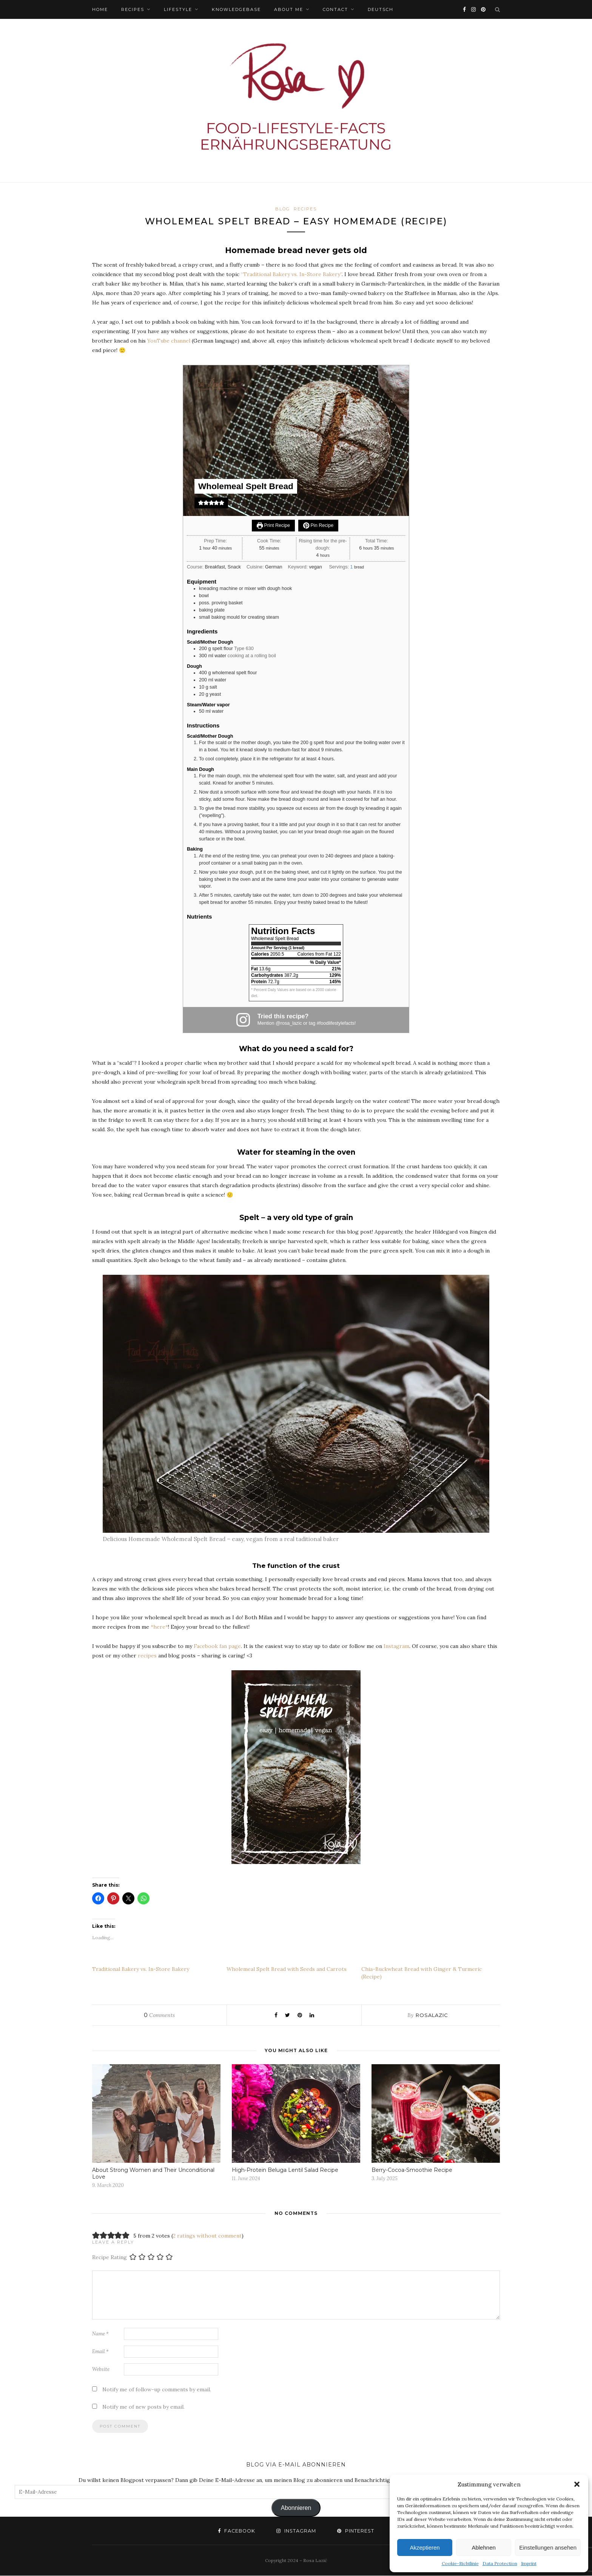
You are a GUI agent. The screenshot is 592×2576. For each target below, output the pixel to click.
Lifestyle (178, 9)
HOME (100, 9)
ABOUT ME (288, 9)
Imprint (528, 2563)
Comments (159, 2015)
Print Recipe (273, 525)
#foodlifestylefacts (336, 1023)
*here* (159, 1627)
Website (100, 2369)
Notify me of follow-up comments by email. (156, 2389)
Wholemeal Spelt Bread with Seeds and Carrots (287, 1969)
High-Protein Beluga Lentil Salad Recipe (285, 2170)
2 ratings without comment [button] (207, 2236)
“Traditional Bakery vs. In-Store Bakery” (291, 274)
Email (100, 2352)
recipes (147, 1655)
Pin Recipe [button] (318, 525)
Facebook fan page (217, 1646)
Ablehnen (483, 2547)
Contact (335, 9)
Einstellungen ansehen (548, 2547)
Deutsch (380, 9)
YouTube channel (168, 341)
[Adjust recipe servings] (351, 567)
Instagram (396, 1646)
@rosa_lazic (289, 1023)
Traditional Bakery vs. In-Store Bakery (140, 1969)
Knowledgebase (236, 9)
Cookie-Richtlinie (460, 2563)
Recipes (132, 9)
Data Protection (500, 2563)
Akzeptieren (424, 2547)
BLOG (282, 209)
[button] (577, 2484)
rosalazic (432, 2015)
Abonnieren (296, 2508)
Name (100, 2334)
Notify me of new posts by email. (143, 2407)
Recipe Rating (109, 2257)
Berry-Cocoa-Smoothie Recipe (412, 2170)
